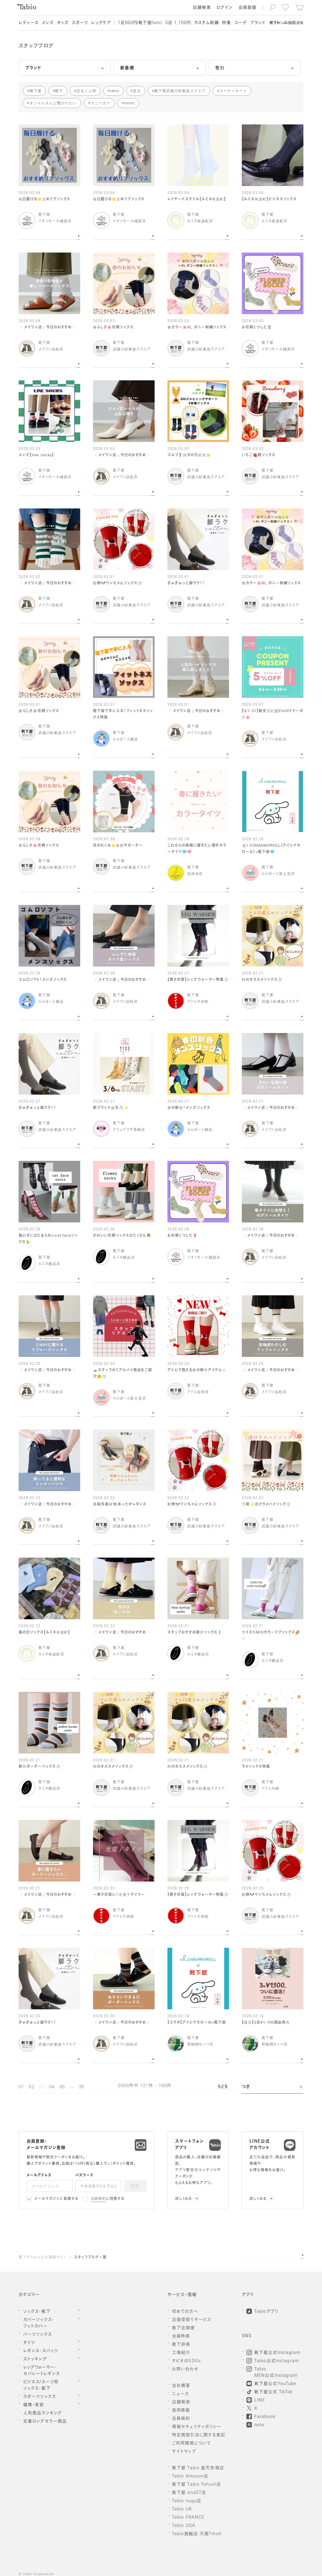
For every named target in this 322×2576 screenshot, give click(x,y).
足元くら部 (86, 91)
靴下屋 (35, 91)
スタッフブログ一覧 (90, 2257)
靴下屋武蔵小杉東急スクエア (180, 91)
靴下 (59, 91)
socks (129, 103)
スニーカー (100, 103)
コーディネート (233, 91)
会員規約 (98, 2199)
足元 (137, 91)
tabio (114, 91)
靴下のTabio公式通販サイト (42, 2257)
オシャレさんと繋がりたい (53, 103)
